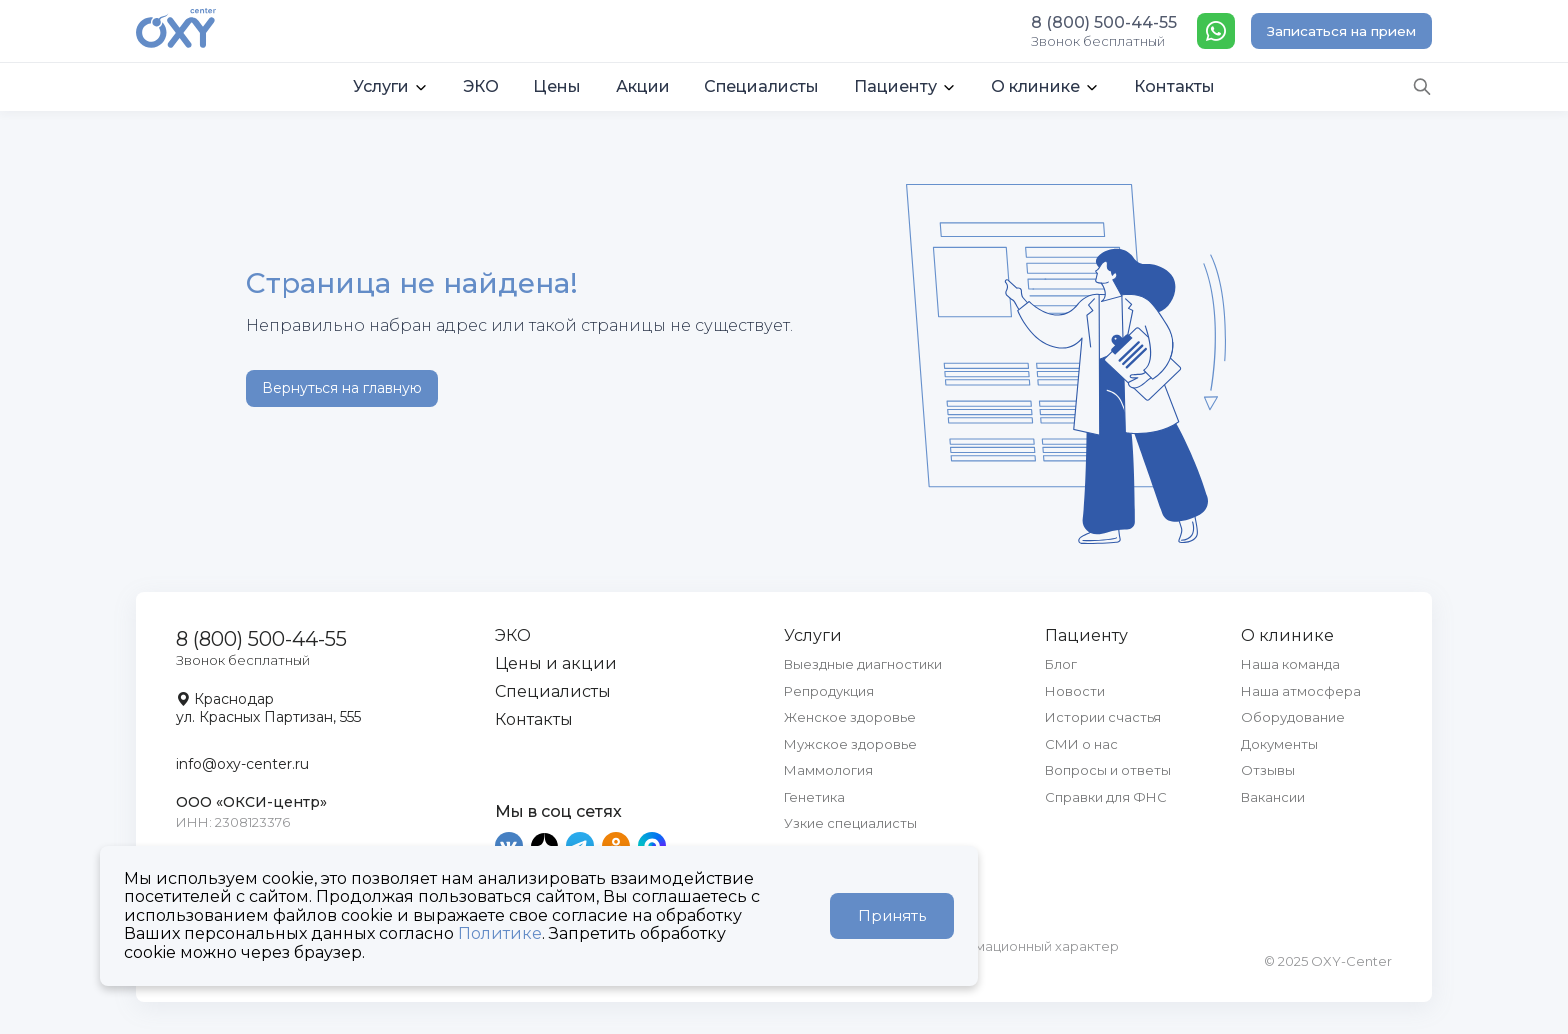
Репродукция (829, 691)
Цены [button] (557, 86)
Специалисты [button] (761, 86)
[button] (391, 87)
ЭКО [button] (481, 86)
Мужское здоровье (850, 744)
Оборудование (1293, 717)
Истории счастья (1103, 717)
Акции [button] (643, 86)
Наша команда (1290, 664)
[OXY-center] (176, 30)
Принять (892, 915)
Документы (1279, 744)
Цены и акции (556, 663)
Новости (1075, 691)
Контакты (534, 719)
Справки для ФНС (1106, 797)
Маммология (828, 770)
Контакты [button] (1174, 86)
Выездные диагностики (863, 664)
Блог (1061, 664)
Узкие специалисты (850, 823)
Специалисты (553, 691)
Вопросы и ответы (1108, 770)
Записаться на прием (1341, 31)
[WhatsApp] (1216, 31)
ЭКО (513, 635)
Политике (500, 933)
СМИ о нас (1081, 744)
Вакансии (1273, 797)
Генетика (814, 797)
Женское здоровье (850, 717)
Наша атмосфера (1301, 691)
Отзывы (1268, 770)
